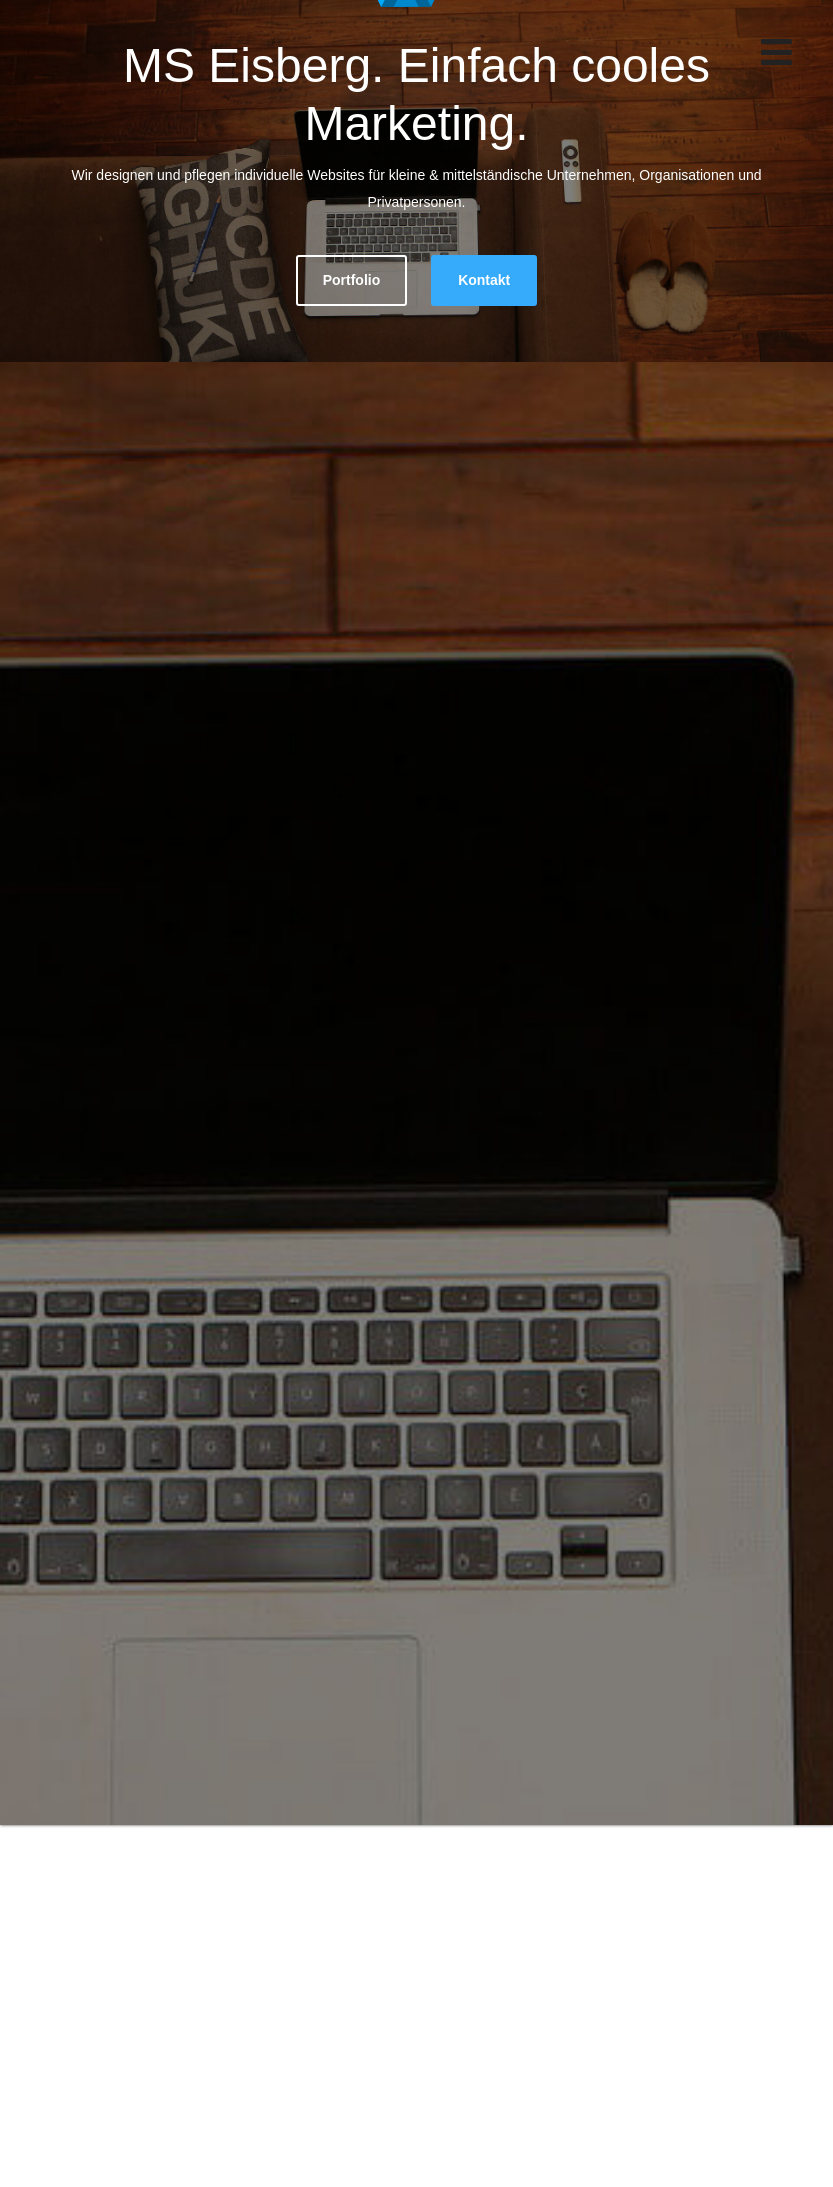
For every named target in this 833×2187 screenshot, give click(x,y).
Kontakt (484, 280)
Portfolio (352, 280)
